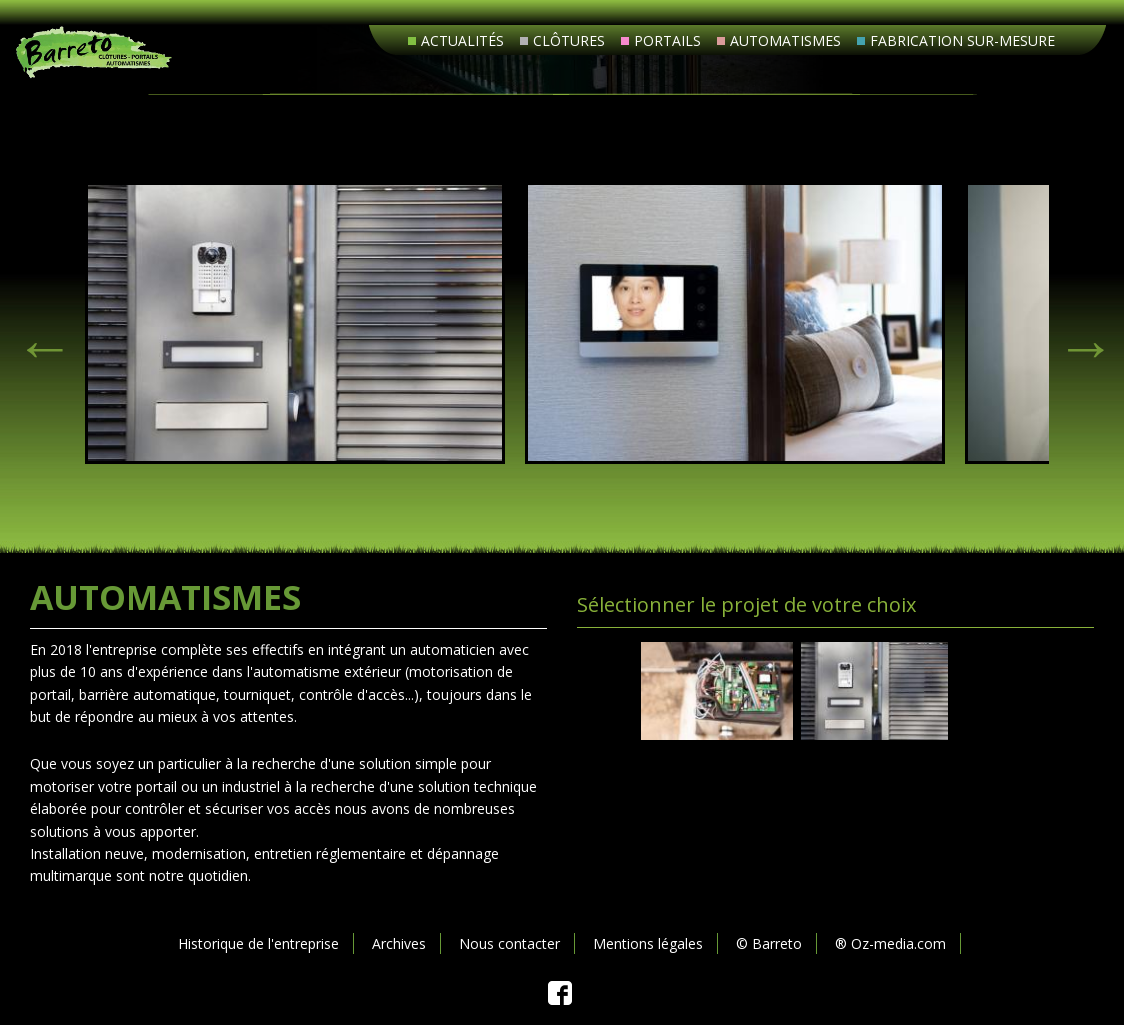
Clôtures (569, 40)
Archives (399, 943)
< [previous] (36, 338)
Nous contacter (509, 943)
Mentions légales (648, 943)
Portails (667, 40)
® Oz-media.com (890, 943)
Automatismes (785, 40)
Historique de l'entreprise (258, 943)
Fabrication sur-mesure (962, 40)
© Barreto (769, 943)
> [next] (1077, 338)
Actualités (462, 40)
